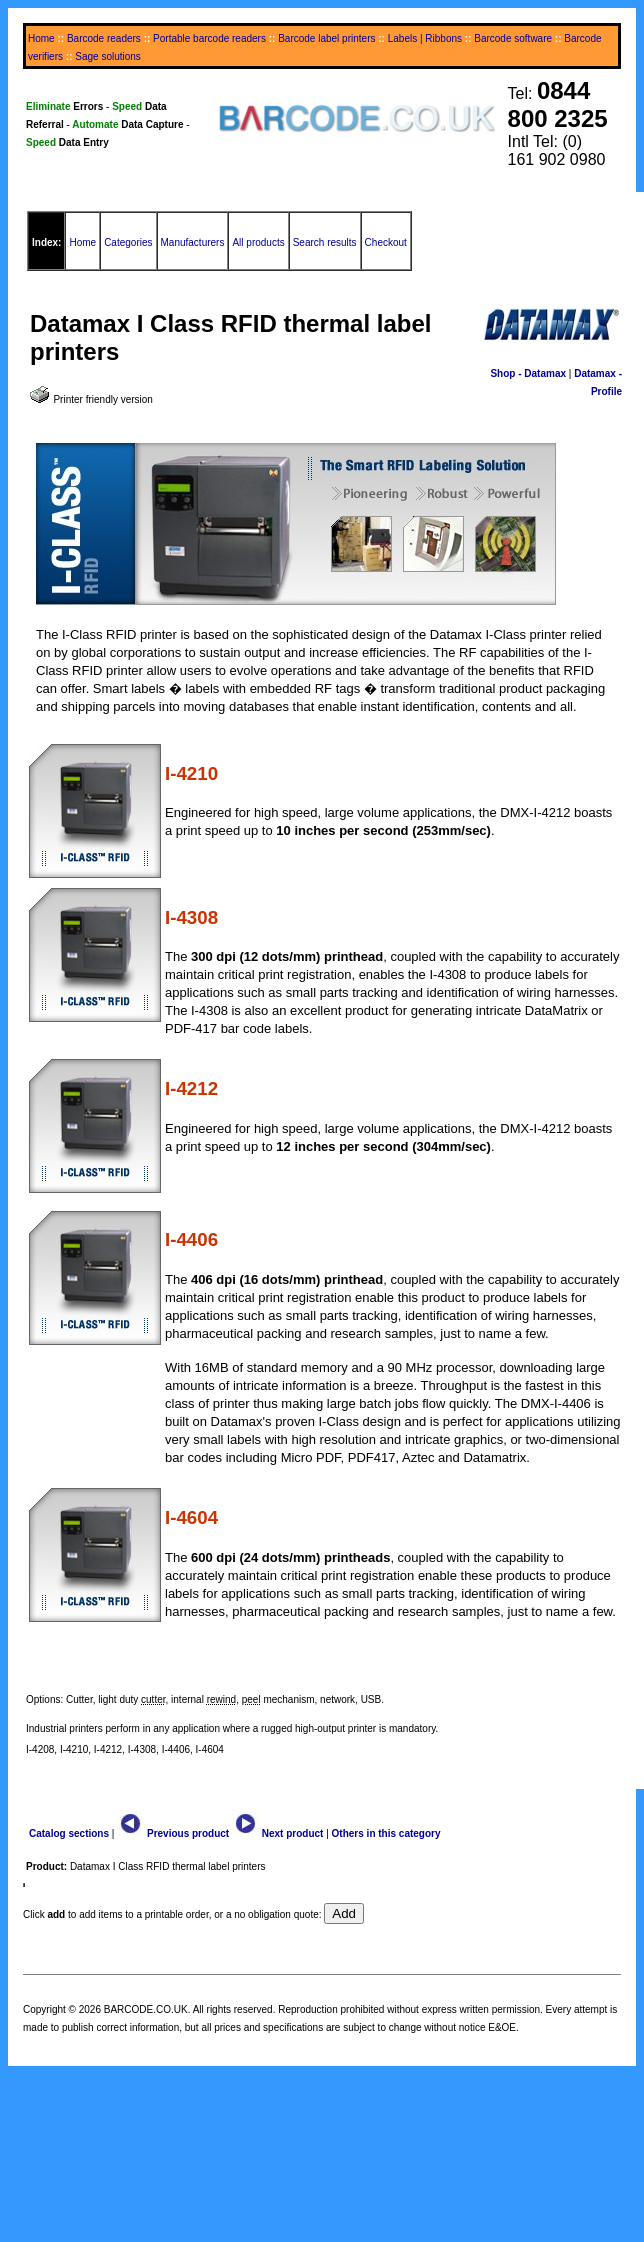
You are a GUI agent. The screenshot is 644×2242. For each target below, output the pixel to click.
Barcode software (513, 38)
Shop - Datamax (528, 373)
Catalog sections (69, 1833)
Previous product (173, 1833)
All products (258, 242)
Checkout (386, 242)
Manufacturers (193, 242)
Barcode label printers (326, 38)
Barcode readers (104, 38)
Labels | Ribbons (425, 38)
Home (41, 38)
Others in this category (386, 1833)
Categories (128, 242)
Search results (325, 242)
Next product (277, 1833)
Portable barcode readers (209, 38)
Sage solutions (108, 56)
